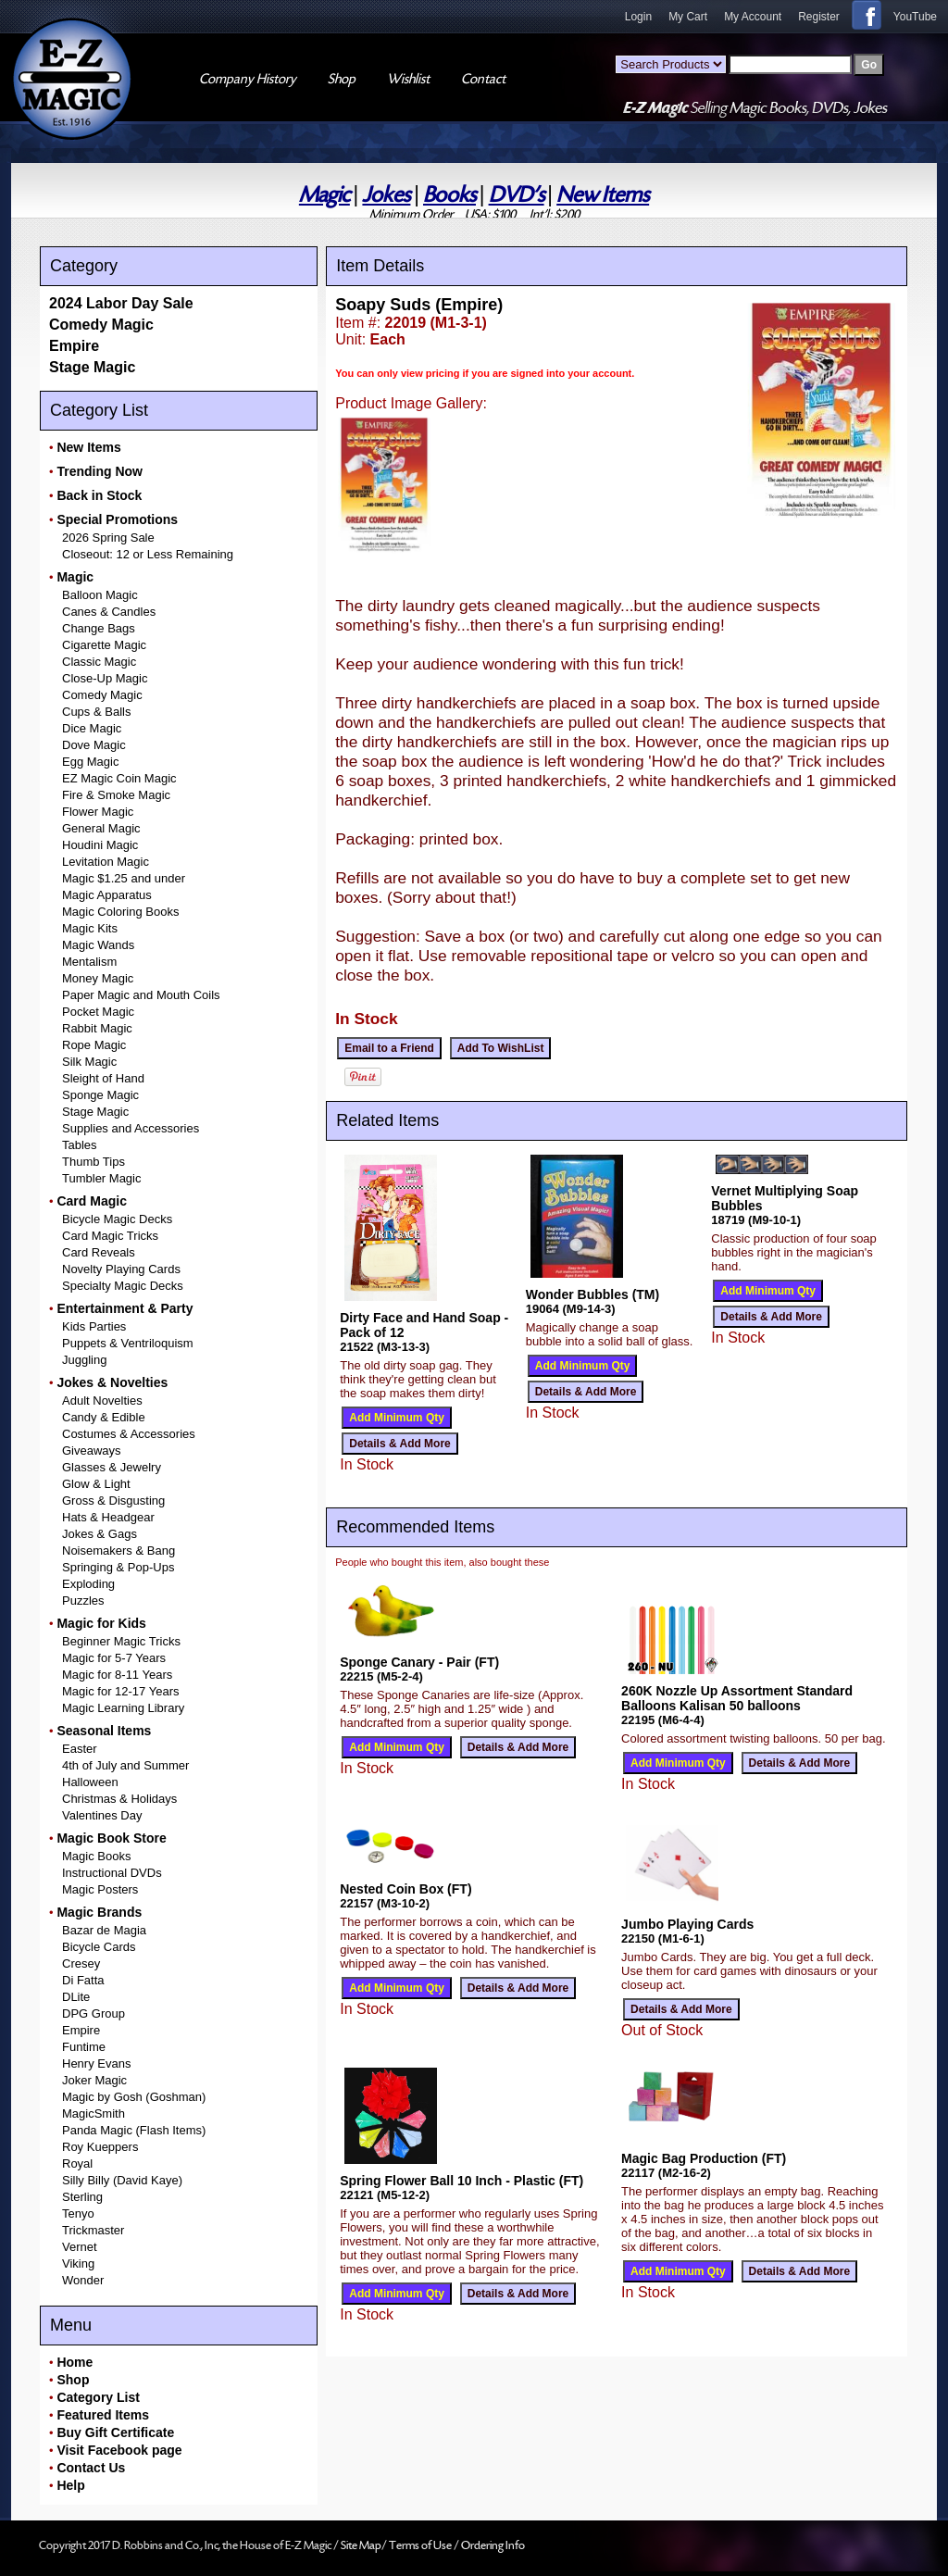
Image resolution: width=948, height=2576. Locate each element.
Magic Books (96, 1856)
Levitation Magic (105, 862)
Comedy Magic (101, 324)
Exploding (88, 1584)
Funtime (84, 2047)
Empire (74, 346)
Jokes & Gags (99, 1534)
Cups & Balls (96, 712)
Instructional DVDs (112, 1873)
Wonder (83, 2280)
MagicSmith (93, 2113)
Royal (77, 2163)
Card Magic (91, 1201)
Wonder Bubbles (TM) (592, 1294)
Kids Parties (94, 1326)
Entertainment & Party (124, 1308)
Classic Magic (99, 662)
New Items (602, 194)
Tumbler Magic (101, 1178)
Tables (79, 1145)
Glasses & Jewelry (111, 1467)
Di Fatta (83, 1980)
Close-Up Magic (104, 678)
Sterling (82, 2197)
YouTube (915, 16)
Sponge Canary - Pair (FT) (419, 1662)
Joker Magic (94, 2080)
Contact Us (90, 2467)
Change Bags (98, 628)
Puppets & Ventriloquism (127, 1343)
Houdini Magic (100, 845)
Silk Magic (89, 1062)
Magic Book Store (111, 1838)
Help (70, 2485)
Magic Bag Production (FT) (703, 2158)
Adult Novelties (102, 1400)
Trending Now (99, 471)
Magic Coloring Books (120, 912)
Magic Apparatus (107, 895)
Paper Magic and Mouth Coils (141, 995)
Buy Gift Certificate (115, 2432)
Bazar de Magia (104, 1930)
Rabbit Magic (97, 1028)
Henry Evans (96, 2063)
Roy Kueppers (100, 2147)
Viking (78, 2263)
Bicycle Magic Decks (117, 1219)
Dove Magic (94, 745)
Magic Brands (99, 1912)
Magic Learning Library (123, 1708)
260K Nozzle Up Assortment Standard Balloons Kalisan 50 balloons (737, 1698)
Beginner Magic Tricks (121, 1641)
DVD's (516, 194)
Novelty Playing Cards (121, 1269)
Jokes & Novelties (112, 1382)
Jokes (386, 194)
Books (449, 194)
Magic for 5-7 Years (114, 1658)
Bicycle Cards (98, 1947)
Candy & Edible (103, 1417)
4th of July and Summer (125, 1765)
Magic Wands (98, 945)
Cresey (81, 1963)
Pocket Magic (98, 1012)
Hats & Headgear (108, 1517)
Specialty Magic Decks (122, 1286)
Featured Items (102, 2414)
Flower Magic (97, 812)
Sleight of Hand (103, 1078)
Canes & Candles (109, 612)
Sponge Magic (100, 1095)
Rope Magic (94, 1045)
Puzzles (83, 1600)
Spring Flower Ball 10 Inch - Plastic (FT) (461, 2180)
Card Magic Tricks (110, 1236)
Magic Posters (100, 1889)
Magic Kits (90, 928)
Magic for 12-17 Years (120, 1691)
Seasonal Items (103, 1730)
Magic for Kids (100, 1623)
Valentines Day (102, 1815)
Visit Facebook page (118, 2450)
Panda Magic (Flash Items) (134, 2130)
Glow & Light (96, 1484)
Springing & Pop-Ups (118, 1567)
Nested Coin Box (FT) (405, 1889)
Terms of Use (421, 2545)
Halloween (90, 1782)
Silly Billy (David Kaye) (122, 2180)
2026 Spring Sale (108, 537)
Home (74, 2362)
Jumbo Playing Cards (687, 1924)
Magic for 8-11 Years (117, 1675)
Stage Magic (92, 367)
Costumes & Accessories (128, 1434)
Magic (324, 194)
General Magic (101, 828)
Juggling (84, 1360)
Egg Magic (90, 762)
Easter (79, 1749)
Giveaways (91, 1450)
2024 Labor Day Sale (121, 303)
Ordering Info (493, 2545)
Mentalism (89, 962)
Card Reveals (98, 1252)
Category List (97, 2397)
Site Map (361, 2545)
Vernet (79, 2247)
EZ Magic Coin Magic (119, 778)
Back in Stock (99, 495)
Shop (72, 2379)
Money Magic (97, 978)
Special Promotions (117, 519)
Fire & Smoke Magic (116, 795)
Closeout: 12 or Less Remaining (147, 554)
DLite (76, 1997)
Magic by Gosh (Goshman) (134, 2097)
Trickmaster (93, 2230)
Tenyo (78, 2213)
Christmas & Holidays (119, 1799)
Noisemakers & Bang (118, 1550)
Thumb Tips (93, 1162)
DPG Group (93, 2013)
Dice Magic (91, 728)
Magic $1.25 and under (123, 878)
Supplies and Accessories (130, 1128)
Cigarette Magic (104, 645)
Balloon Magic (100, 595)
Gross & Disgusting (113, 1500)
